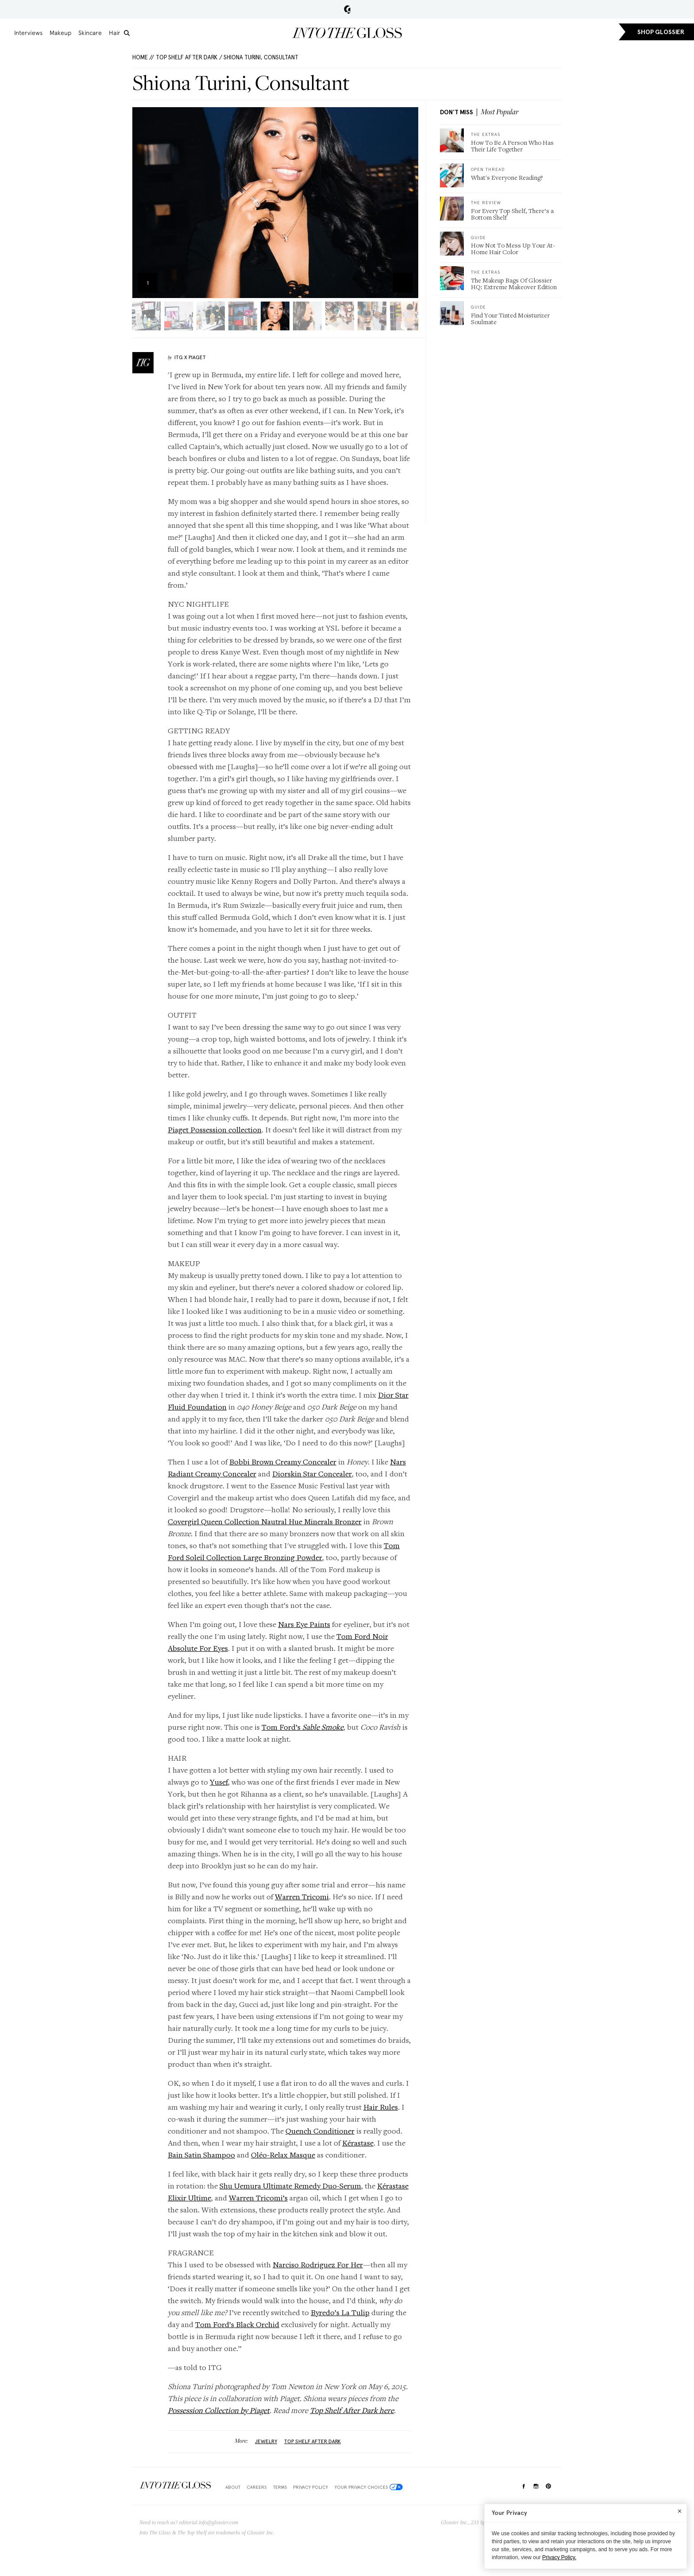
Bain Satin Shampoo (201, 2155)
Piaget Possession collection (215, 1129)
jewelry (266, 2441)
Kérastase (358, 2143)
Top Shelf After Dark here (352, 2410)
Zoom (403, 283)
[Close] (679, 2511)
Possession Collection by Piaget (219, 2410)
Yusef (219, 1782)
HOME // (143, 57)
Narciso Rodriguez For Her (318, 2264)
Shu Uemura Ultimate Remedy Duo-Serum (290, 2186)
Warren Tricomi (302, 1896)
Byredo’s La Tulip (340, 2312)
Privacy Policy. (559, 2557)
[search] (127, 33)
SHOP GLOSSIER (660, 32)
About (232, 2487)
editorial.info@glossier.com (209, 2522)
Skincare (90, 32)
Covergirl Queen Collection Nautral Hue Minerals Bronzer (265, 1521)
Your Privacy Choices (369, 2487)
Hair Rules (380, 2107)
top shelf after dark (312, 2441)
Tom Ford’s (302, 1727)
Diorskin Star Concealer (312, 1473)
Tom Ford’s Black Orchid (237, 2324)
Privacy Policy (310, 2487)
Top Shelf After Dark (186, 57)
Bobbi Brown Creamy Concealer (282, 1462)
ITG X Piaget (190, 357)
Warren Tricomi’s (258, 2198)
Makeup (60, 32)
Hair (114, 32)
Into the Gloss (347, 33)
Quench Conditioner (320, 2131)
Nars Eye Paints (304, 1624)
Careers (256, 2487)
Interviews (28, 32)
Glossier (347, 9)
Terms (280, 2487)
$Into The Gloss (175, 2485)
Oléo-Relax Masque (283, 2155)
